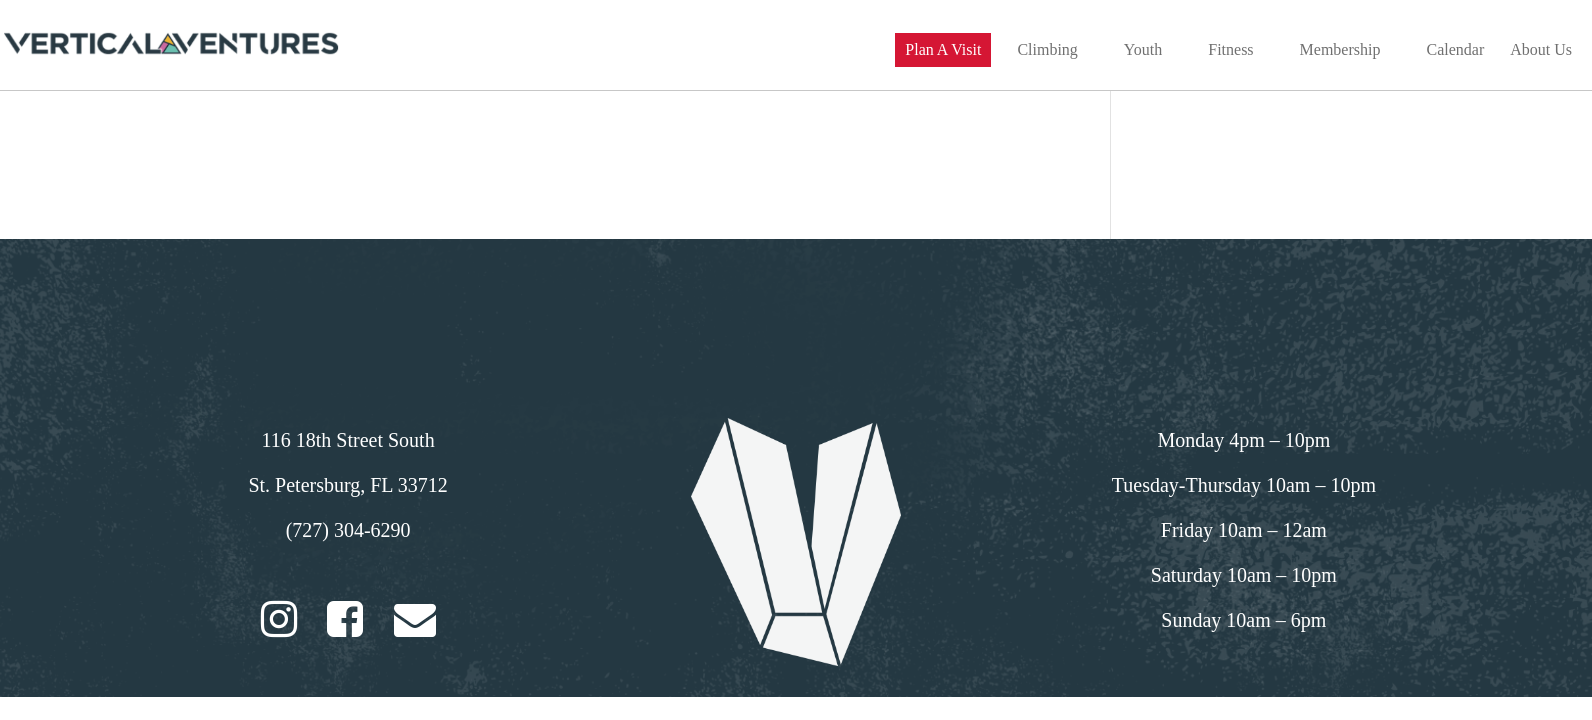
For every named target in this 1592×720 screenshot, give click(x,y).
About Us (1541, 50)
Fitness (1230, 50)
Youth (1143, 50)
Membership (1340, 50)
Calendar (1455, 50)
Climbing (1047, 50)
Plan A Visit (943, 49)
